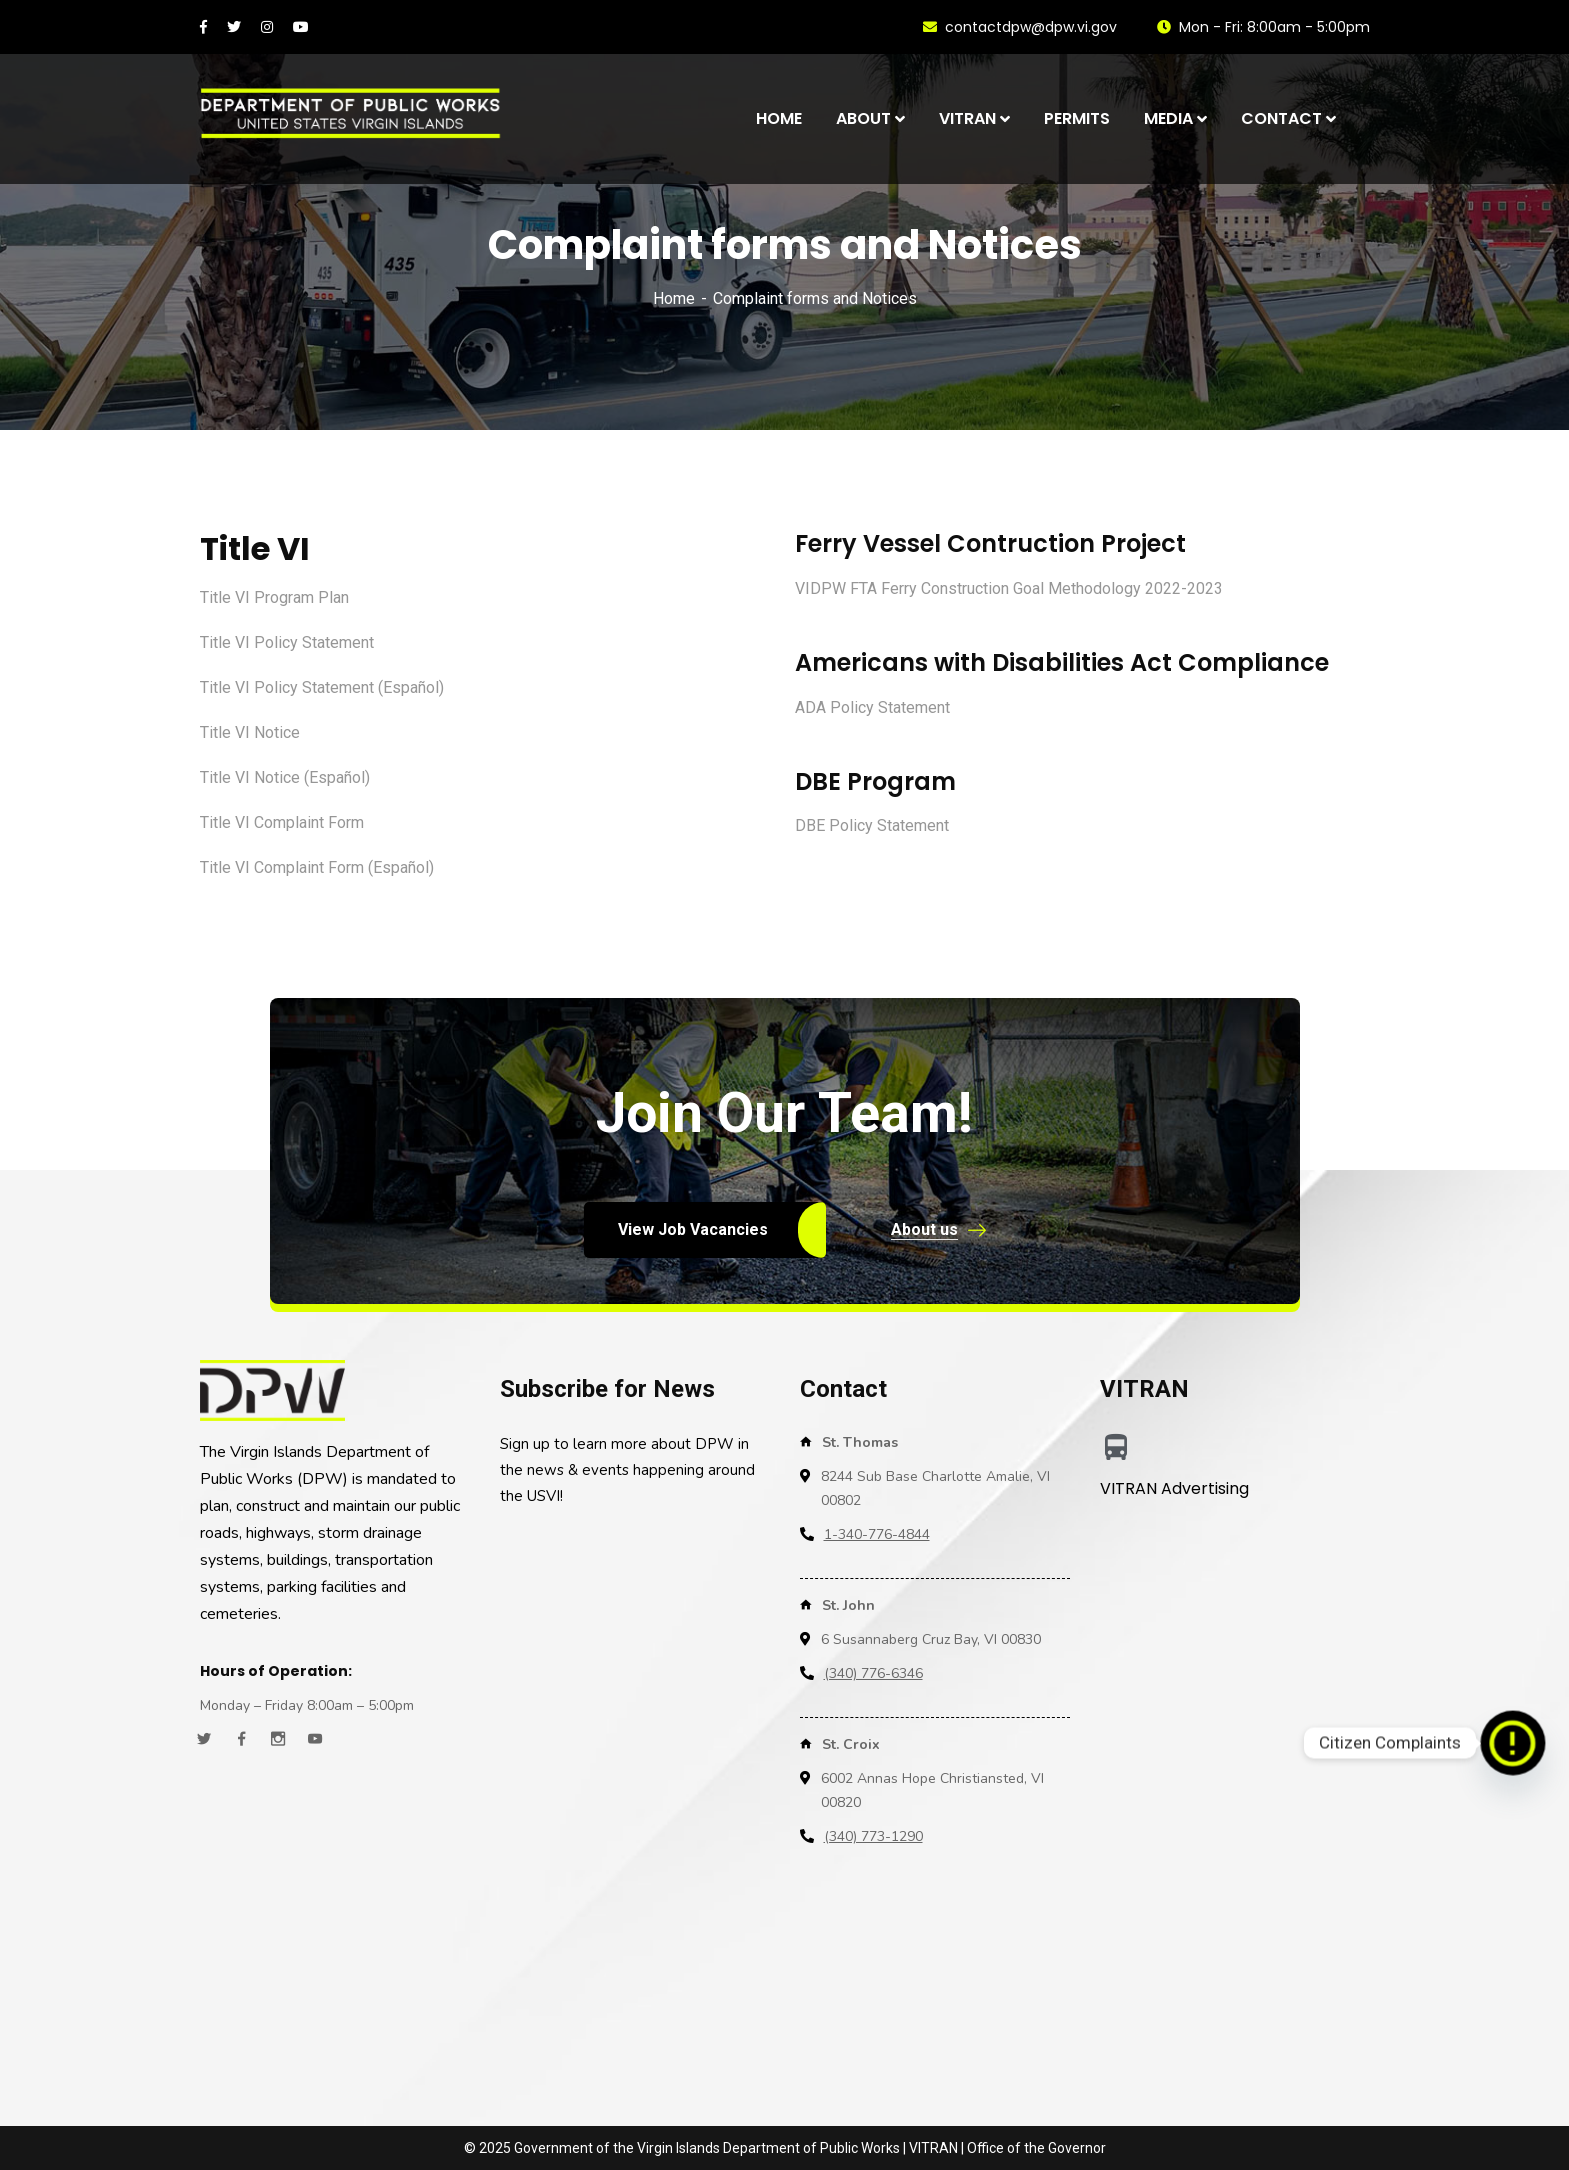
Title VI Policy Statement (287, 642)
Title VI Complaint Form (282, 822)
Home (674, 298)
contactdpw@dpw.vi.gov (1020, 27)
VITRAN (933, 2148)
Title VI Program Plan (274, 597)
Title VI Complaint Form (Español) (317, 867)
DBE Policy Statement (872, 825)
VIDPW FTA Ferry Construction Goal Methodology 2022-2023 (1009, 588)
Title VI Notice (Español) (285, 777)
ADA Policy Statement (872, 707)
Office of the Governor (1036, 2148)
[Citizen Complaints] (1513, 1743)
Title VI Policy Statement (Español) (322, 687)
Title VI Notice (250, 732)
